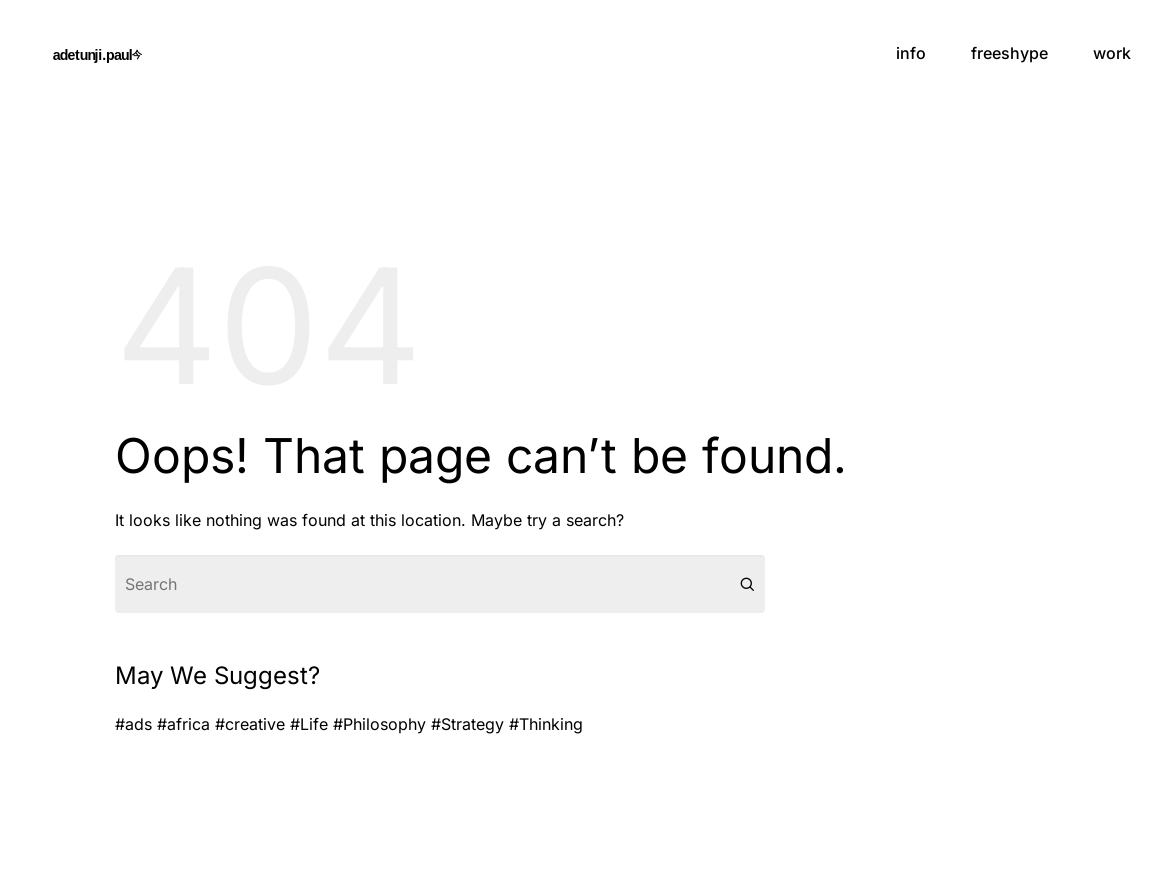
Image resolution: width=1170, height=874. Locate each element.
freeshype (1009, 53)
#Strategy (467, 724)
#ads (133, 724)
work (1112, 53)
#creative (250, 724)
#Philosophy (379, 724)
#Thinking (546, 724)
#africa (183, 724)
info (911, 53)
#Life (309, 724)
